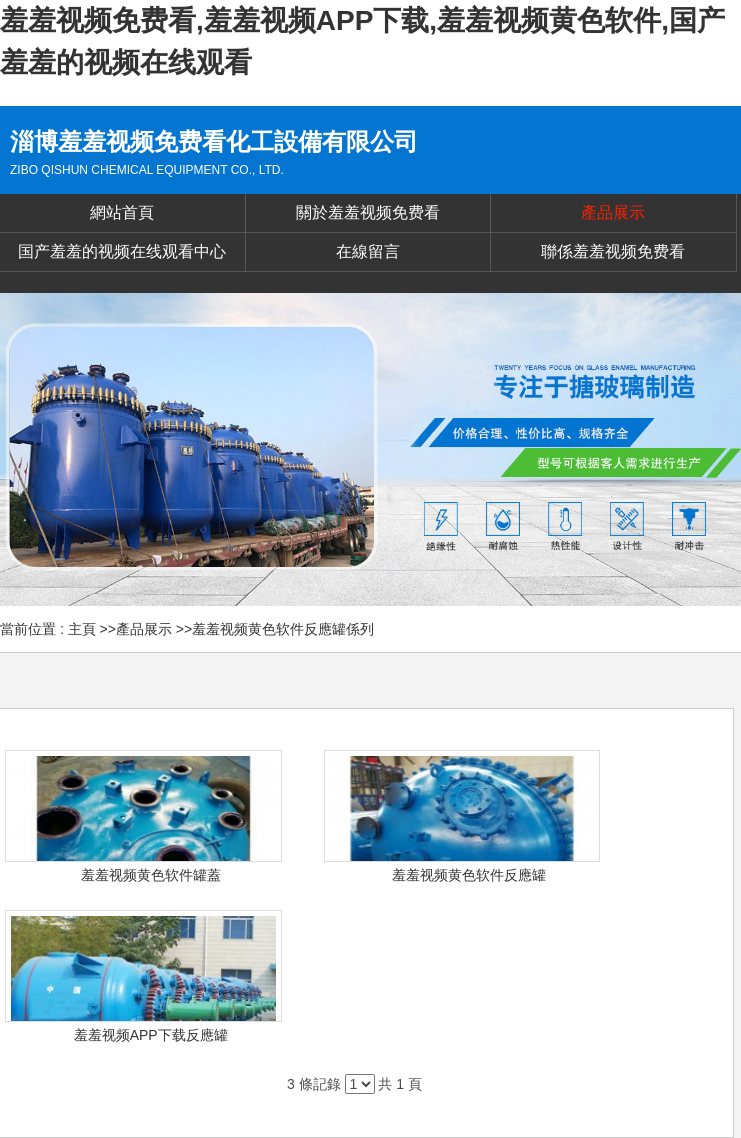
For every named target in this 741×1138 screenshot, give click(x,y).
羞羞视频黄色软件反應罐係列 (283, 629)
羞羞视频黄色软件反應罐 (469, 875)
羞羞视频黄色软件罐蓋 (151, 875)
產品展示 (144, 629)
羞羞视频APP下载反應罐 (151, 1035)
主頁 (82, 629)
